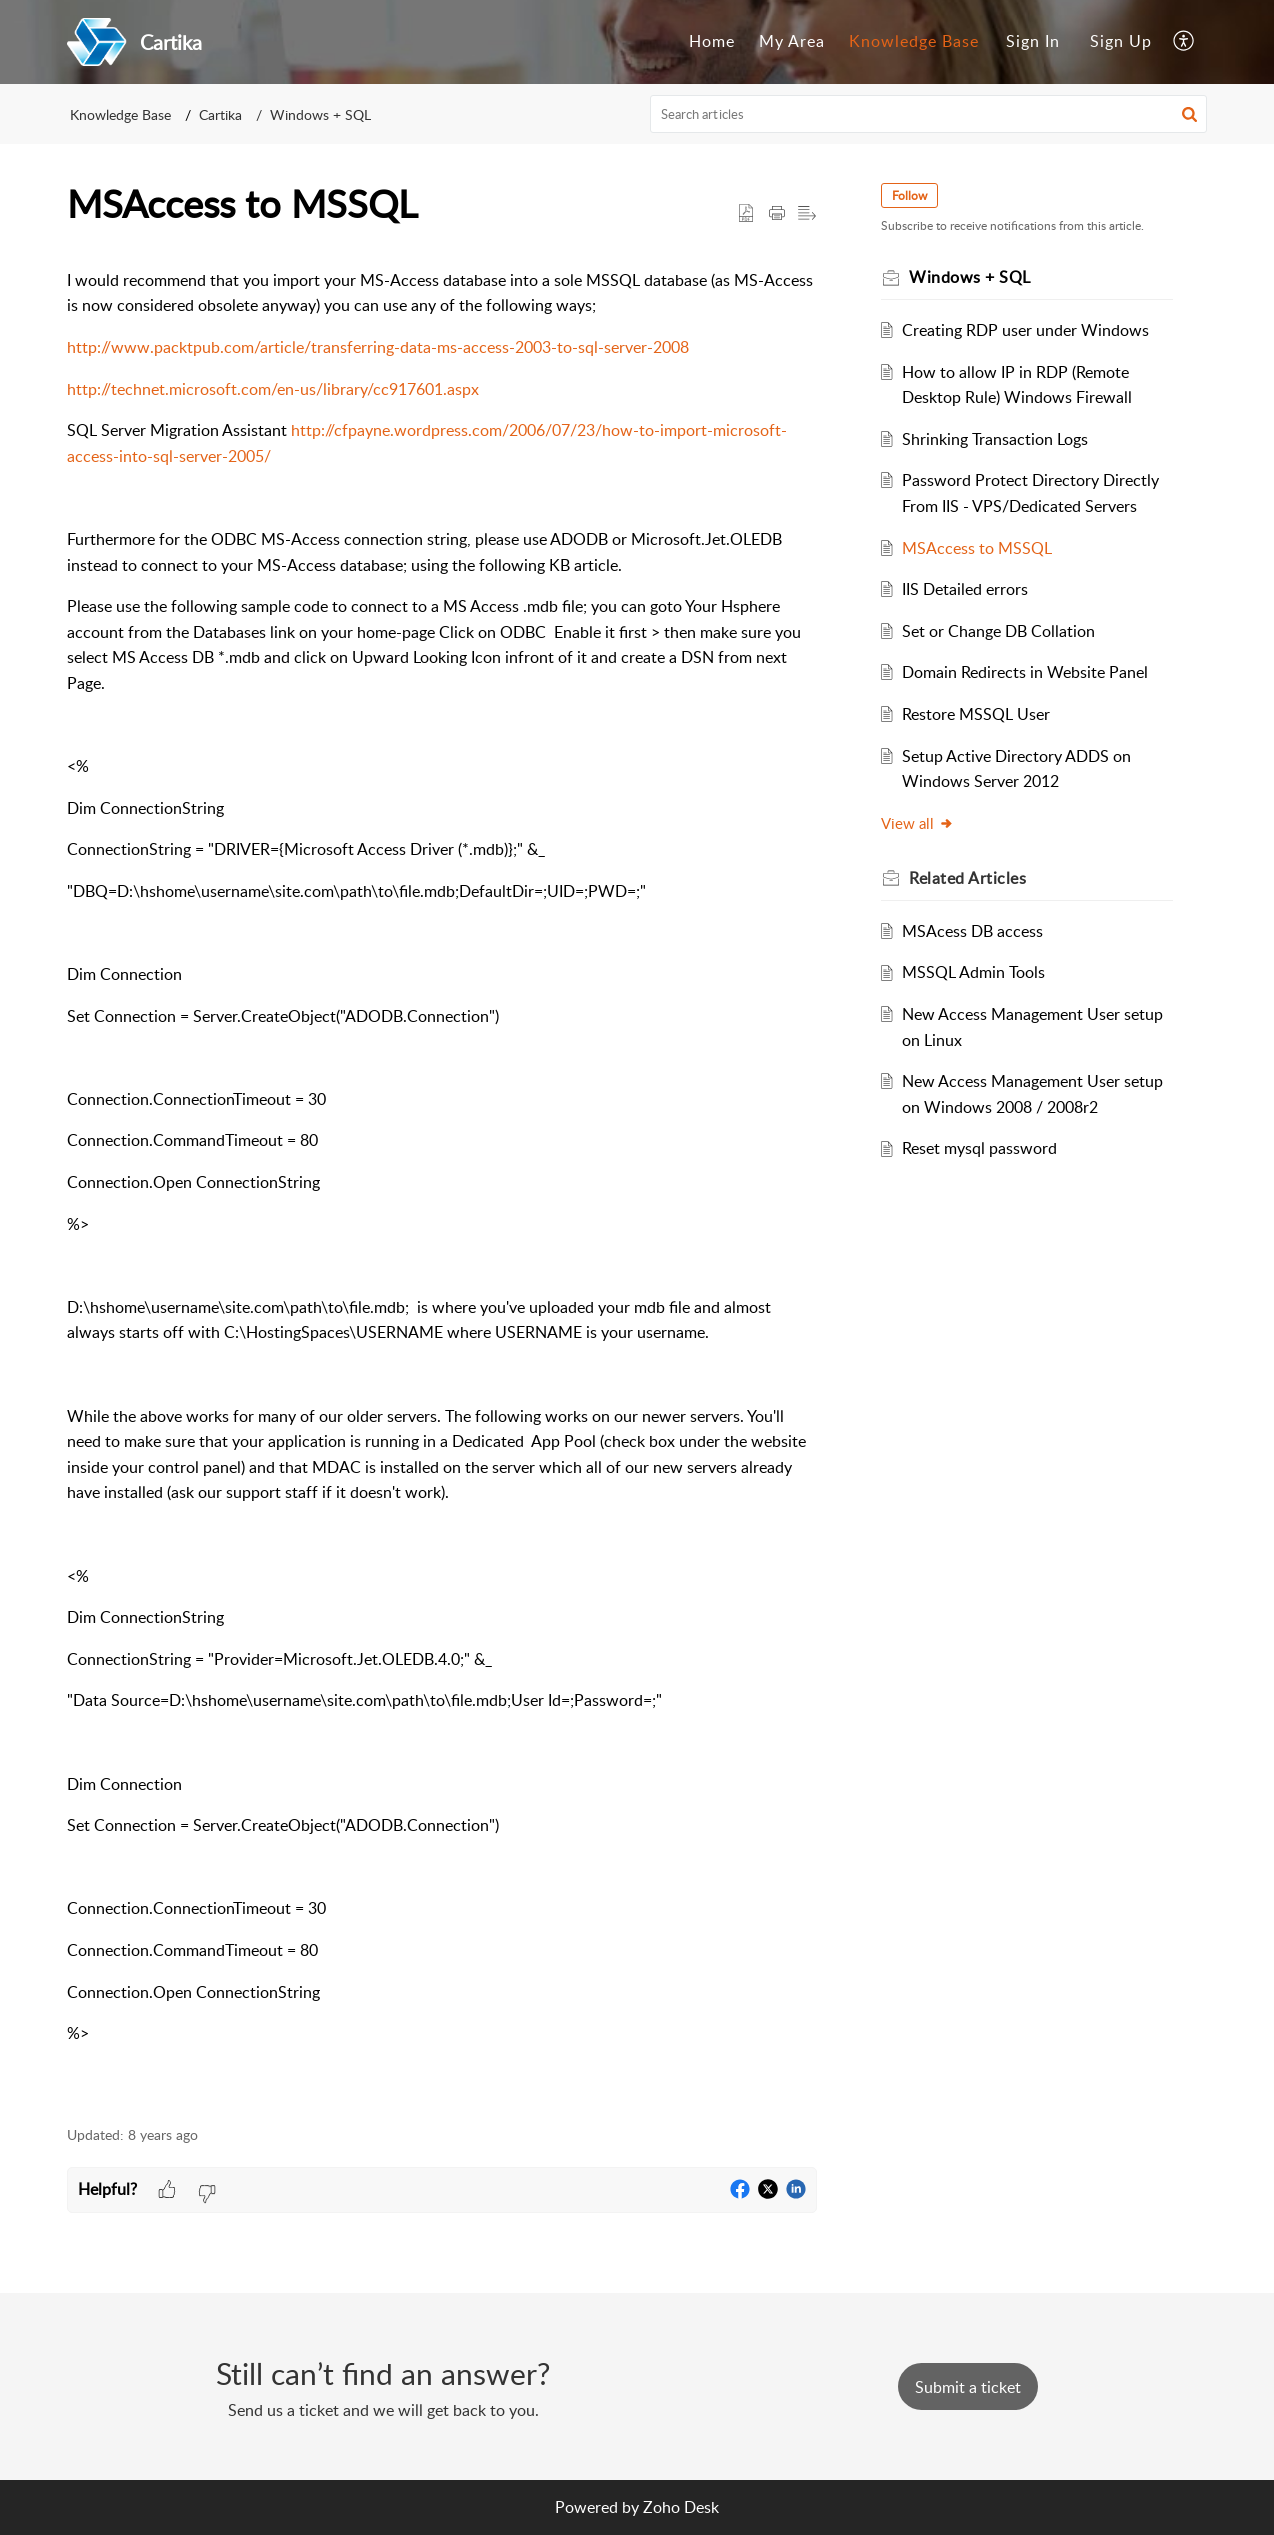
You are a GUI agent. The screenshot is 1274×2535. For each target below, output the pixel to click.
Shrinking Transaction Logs (995, 439)
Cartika (220, 114)
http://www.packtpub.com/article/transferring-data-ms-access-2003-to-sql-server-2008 (378, 347)
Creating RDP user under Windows (1025, 330)
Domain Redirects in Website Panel (1025, 672)
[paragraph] (442, 1178)
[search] (929, 114)
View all (917, 823)
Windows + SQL (320, 114)
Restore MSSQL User (976, 714)
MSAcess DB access (972, 931)
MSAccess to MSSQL (977, 548)
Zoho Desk (681, 2507)
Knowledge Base (914, 41)
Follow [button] (909, 195)
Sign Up (1121, 41)
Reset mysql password (979, 1148)
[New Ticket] (968, 2387)
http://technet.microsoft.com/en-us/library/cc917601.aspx (273, 389)
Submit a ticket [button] (968, 2387)
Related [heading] (967, 878)
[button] (1184, 42)
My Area (792, 41)
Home (712, 41)
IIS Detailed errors (965, 589)
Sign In (1033, 41)
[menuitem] (712, 42)
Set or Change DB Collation (998, 631)
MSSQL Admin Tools (973, 972)
